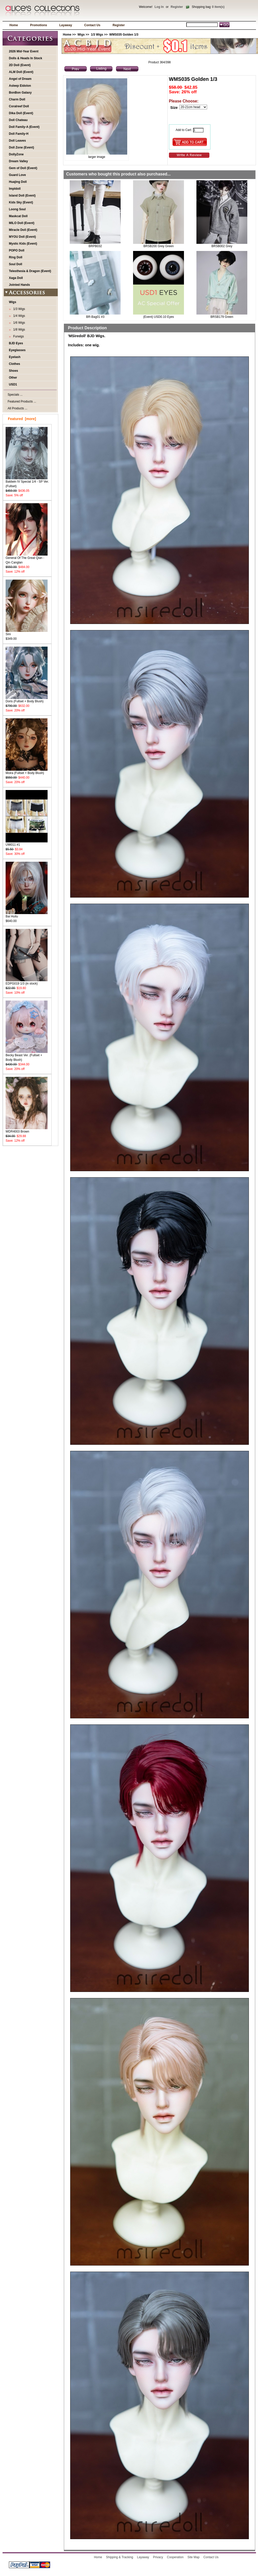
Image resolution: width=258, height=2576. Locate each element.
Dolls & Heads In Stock (25, 58)
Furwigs (17, 336)
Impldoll (15, 188)
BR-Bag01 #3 (95, 317)
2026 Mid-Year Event (23, 51)
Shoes (13, 371)
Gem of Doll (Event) (23, 168)
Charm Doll (17, 99)
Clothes (14, 364)
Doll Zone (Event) (21, 147)
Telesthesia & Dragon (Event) (30, 271)
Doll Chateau (18, 120)
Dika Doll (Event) (21, 113)
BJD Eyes (16, 343)
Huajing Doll (18, 182)
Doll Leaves (17, 140)
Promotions (38, 25)
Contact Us (92, 25)
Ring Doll (15, 257)
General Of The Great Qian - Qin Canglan (27, 558)
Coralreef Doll (19, 106)
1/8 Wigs (18, 329)
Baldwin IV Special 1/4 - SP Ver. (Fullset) (27, 482)
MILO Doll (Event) (21, 223)
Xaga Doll (16, 278)
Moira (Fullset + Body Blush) (27, 771)
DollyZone (16, 154)
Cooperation (175, 2557)
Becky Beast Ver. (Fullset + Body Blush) (27, 1056)
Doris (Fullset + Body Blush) (27, 699)
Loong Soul (17, 209)
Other (13, 377)
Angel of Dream (20, 79)
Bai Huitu (27, 914)
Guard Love (17, 175)
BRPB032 (95, 246)
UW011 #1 (27, 843)
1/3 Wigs (97, 34)
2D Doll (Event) (20, 65)
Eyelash (14, 357)
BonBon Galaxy (20, 92)
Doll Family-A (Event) (24, 127)
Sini (27, 632)
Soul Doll (15, 264)
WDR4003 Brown (27, 1129)
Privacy (158, 2557)
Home (13, 25)
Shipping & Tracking (119, 2557)
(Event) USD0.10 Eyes (158, 317)
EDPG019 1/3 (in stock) (27, 981)
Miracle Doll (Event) (23, 230)
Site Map (193, 2557)
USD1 (13, 384)
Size (174, 108)
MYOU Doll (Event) (22, 237)
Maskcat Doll (18, 216)
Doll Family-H (18, 134)
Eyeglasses (17, 350)
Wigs (81, 34)
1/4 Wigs (18, 316)
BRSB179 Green (221, 317)
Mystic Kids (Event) (23, 243)
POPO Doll (16, 250)
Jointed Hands (19, 285)
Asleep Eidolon (20, 85)
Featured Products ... (22, 401)
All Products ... (17, 408)
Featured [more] (22, 419)
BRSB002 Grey (221, 246)
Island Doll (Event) (22, 195)
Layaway (65, 25)
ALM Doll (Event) (21, 72)
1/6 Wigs (18, 322)
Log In (159, 7)
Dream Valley (18, 161)
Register (177, 7)
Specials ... (15, 394)
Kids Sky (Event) (21, 202)
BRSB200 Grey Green (159, 246)
